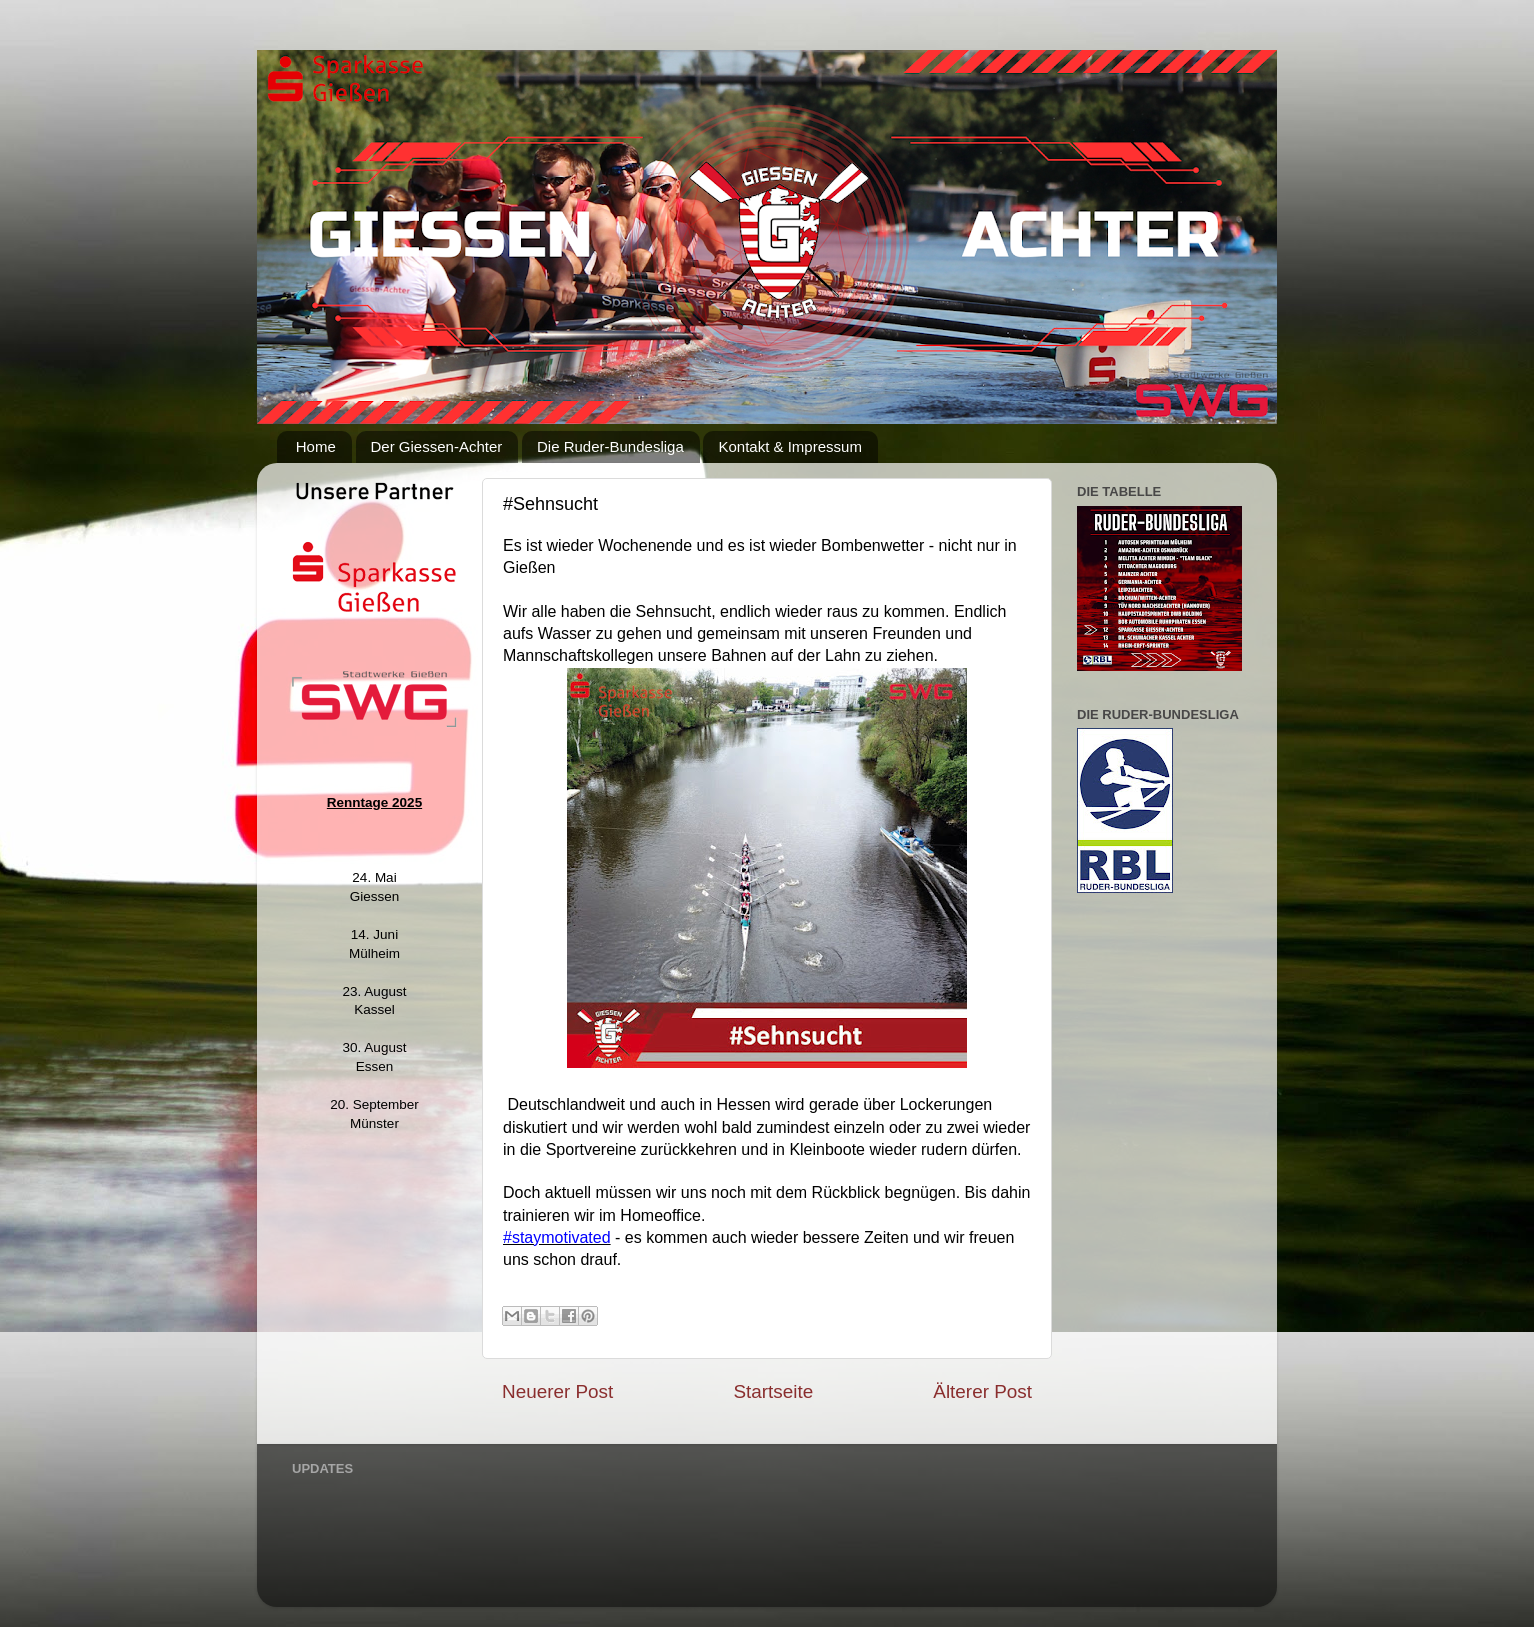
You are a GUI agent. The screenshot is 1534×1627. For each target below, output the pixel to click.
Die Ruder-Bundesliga (610, 446)
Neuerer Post (557, 1391)
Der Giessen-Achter (437, 446)
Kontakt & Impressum (789, 446)
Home (316, 446)
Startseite (773, 1391)
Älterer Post (982, 1391)
